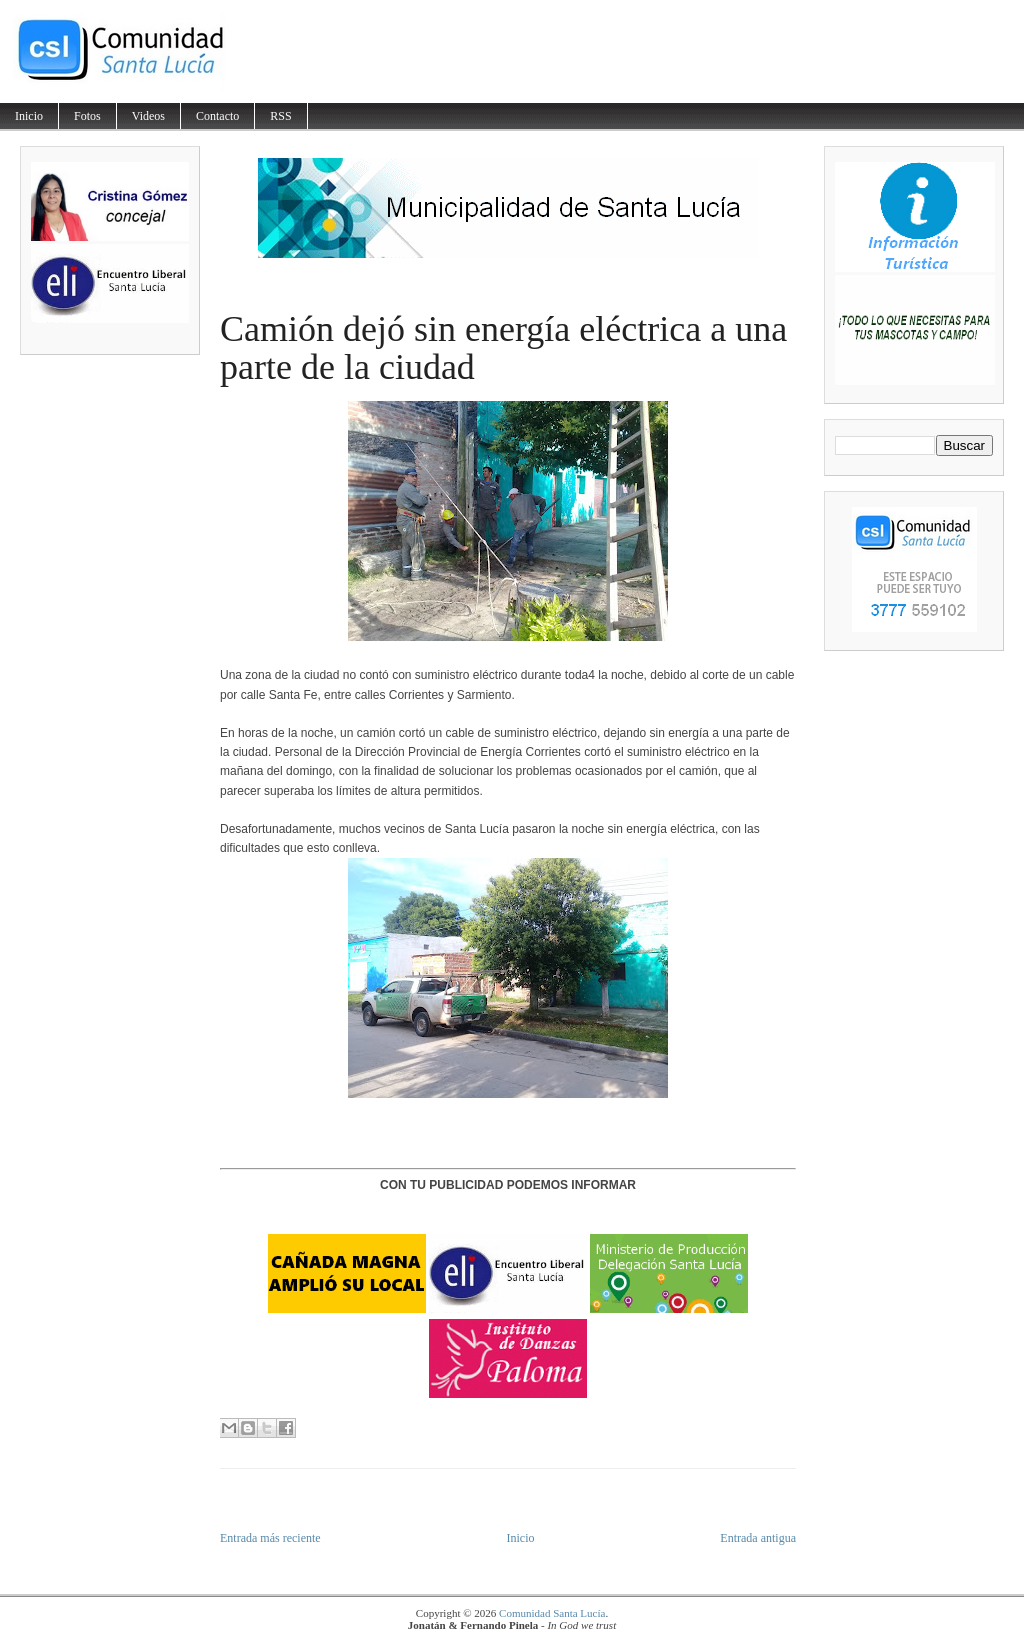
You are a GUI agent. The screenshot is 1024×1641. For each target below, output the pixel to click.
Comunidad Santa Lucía (552, 1613)
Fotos (87, 116)
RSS (280, 116)
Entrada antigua (758, 1538)
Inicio (29, 116)
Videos (148, 116)
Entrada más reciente (270, 1538)
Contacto (217, 116)
